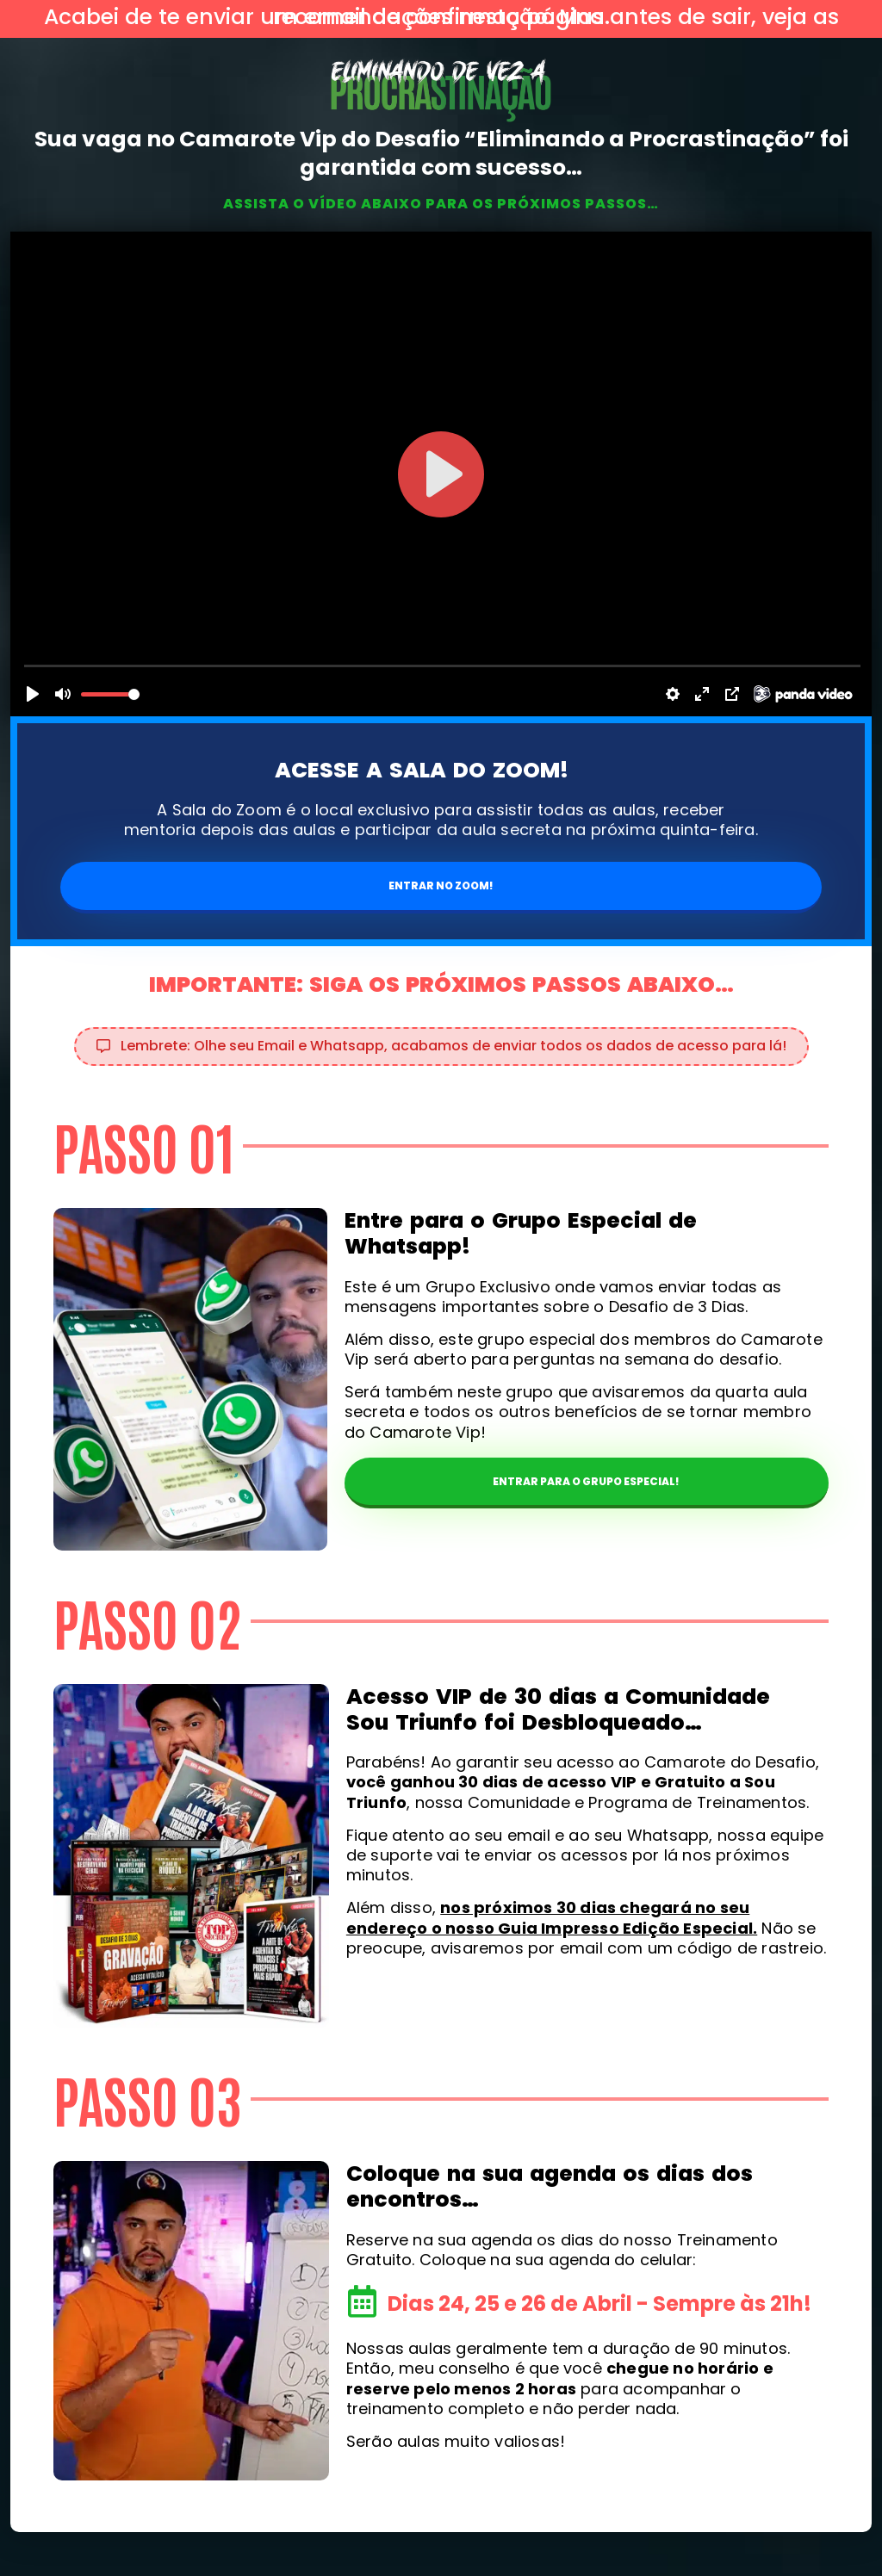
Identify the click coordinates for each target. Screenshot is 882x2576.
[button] (441, 1046)
